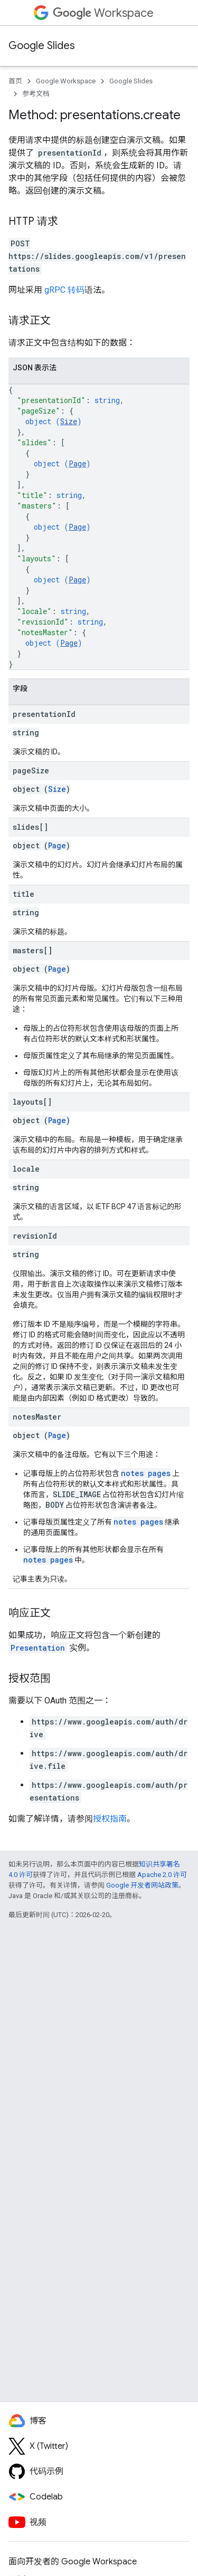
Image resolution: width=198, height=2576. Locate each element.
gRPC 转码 (64, 290)
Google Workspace (66, 81)
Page (77, 463)
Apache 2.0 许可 (162, 1875)
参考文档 (36, 94)
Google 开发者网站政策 (142, 1885)
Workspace (103, 13)
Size (68, 421)
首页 (15, 81)
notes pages (146, 1473)
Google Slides (41, 45)
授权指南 (110, 1819)
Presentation (38, 1648)
